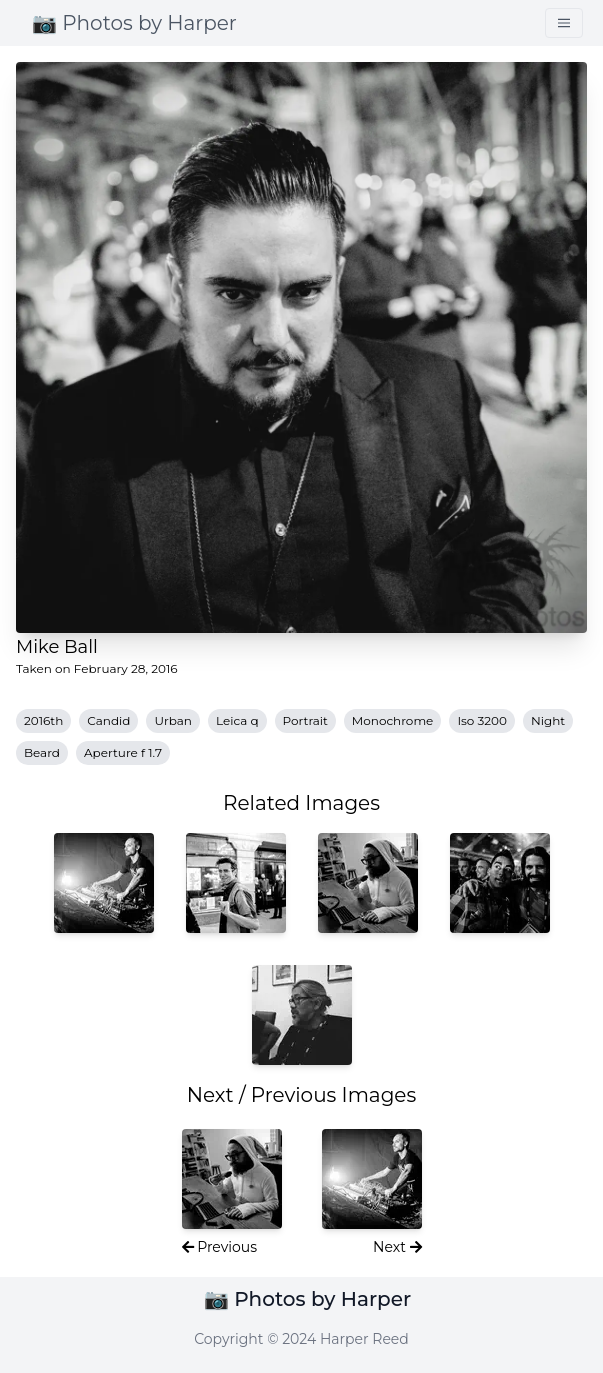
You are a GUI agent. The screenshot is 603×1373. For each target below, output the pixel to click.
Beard (42, 752)
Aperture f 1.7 (123, 752)
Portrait (305, 720)
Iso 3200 (482, 720)
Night (548, 720)
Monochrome (393, 720)
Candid (108, 720)
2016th (43, 720)
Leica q (237, 720)
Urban (173, 720)
